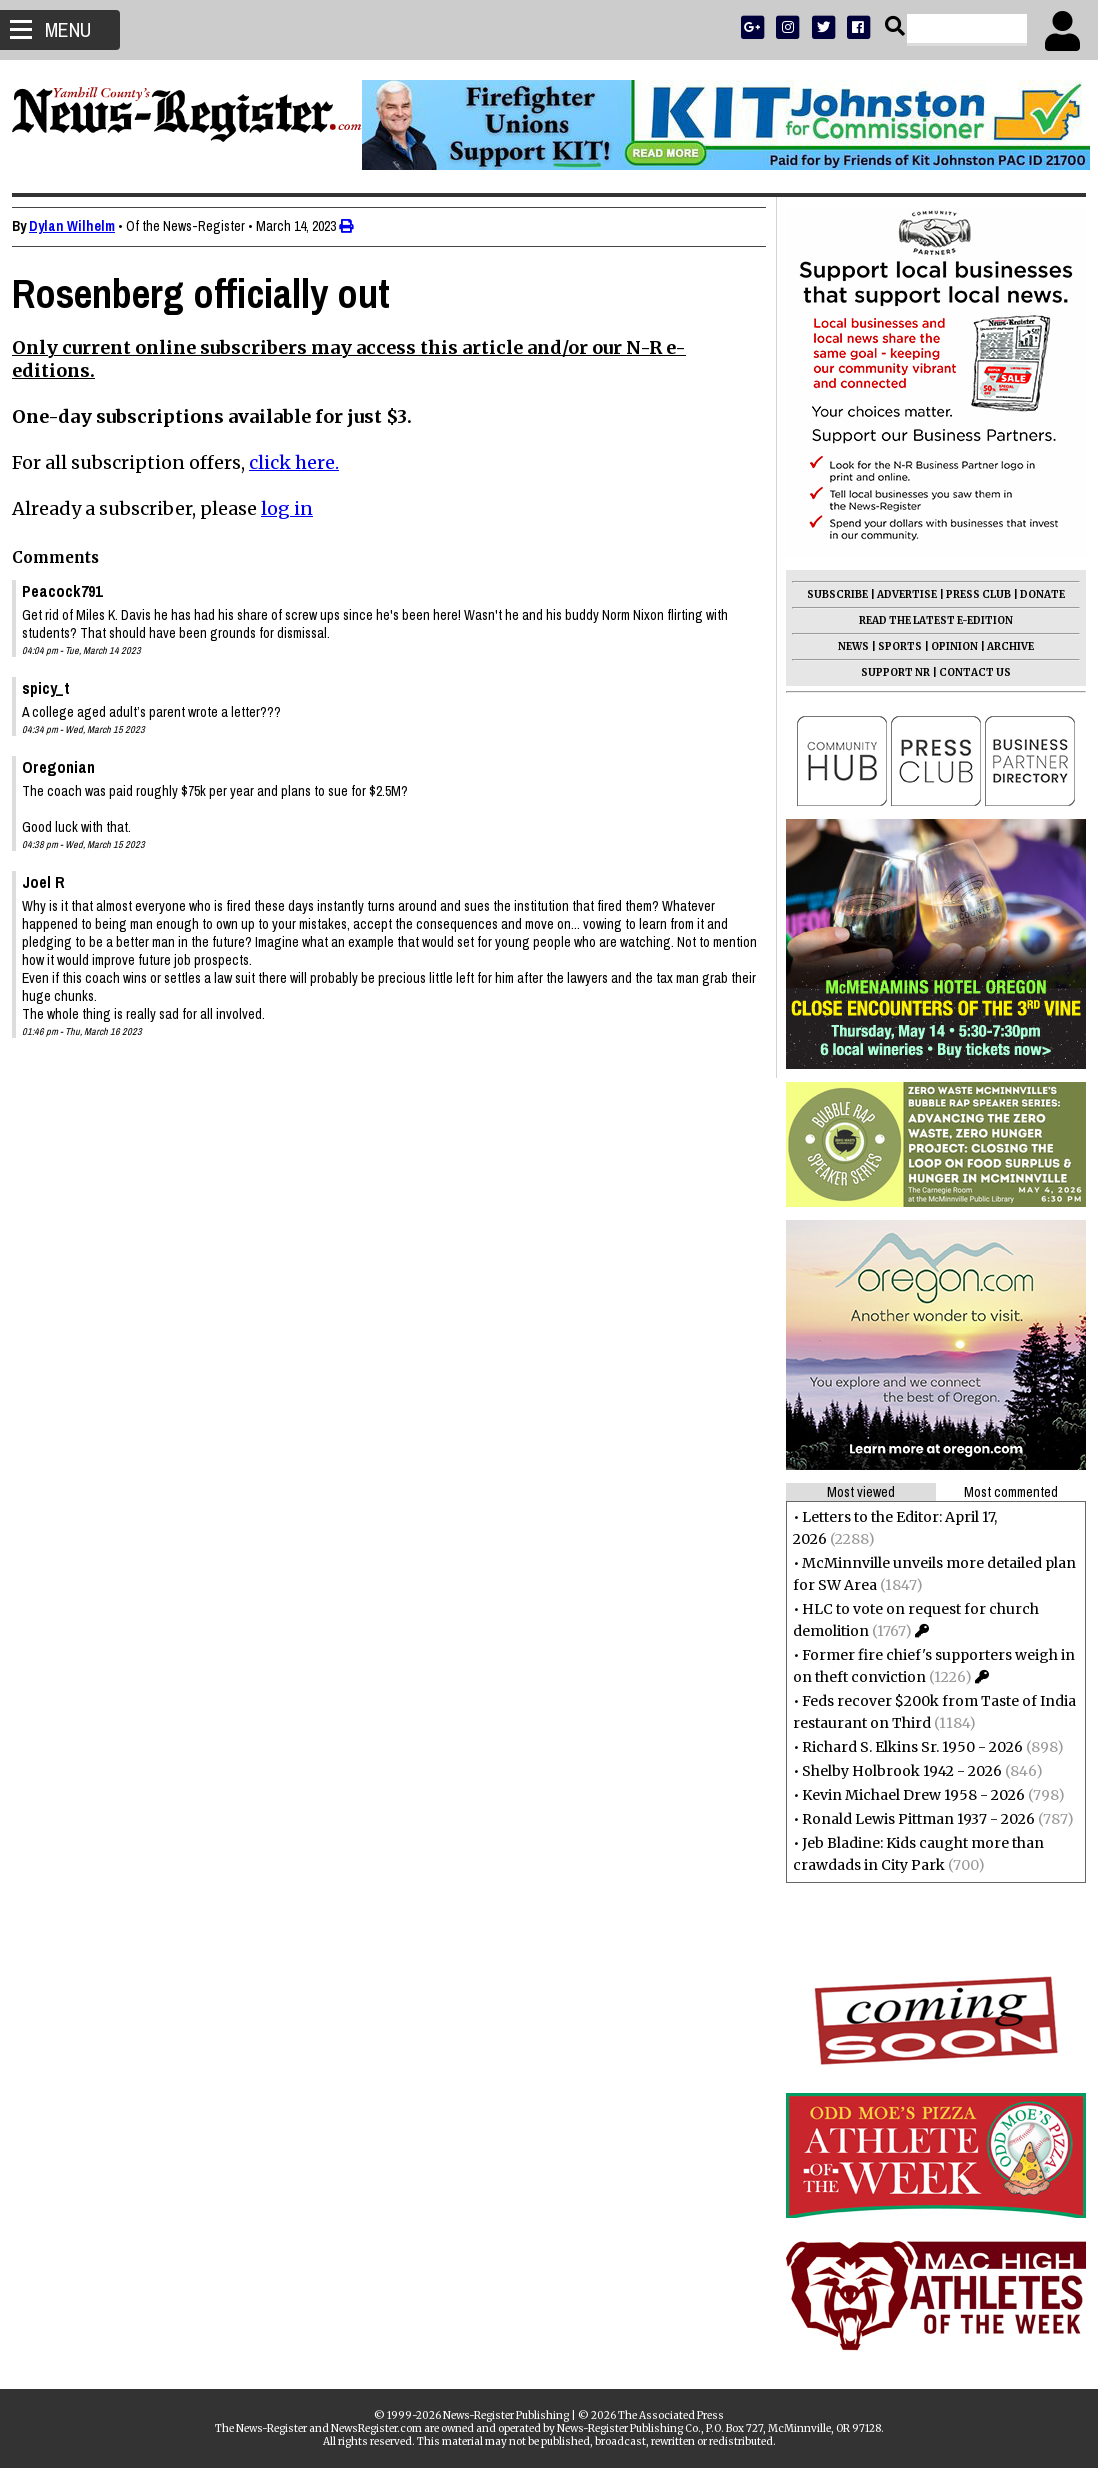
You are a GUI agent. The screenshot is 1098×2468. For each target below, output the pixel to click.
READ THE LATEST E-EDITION (928, 620)
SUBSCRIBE (829, 594)
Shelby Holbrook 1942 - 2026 (894, 1771)
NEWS (845, 646)
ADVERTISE (899, 594)
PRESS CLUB (970, 594)
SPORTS (892, 646)
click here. (302, 462)
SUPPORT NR (887, 672)
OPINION (946, 646)
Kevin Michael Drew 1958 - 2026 (905, 1795)
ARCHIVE (1002, 646)
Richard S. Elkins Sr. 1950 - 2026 (904, 1747)
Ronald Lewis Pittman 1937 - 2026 (910, 1819)
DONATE (1034, 594)
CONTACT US (967, 672)
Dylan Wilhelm (80, 226)
